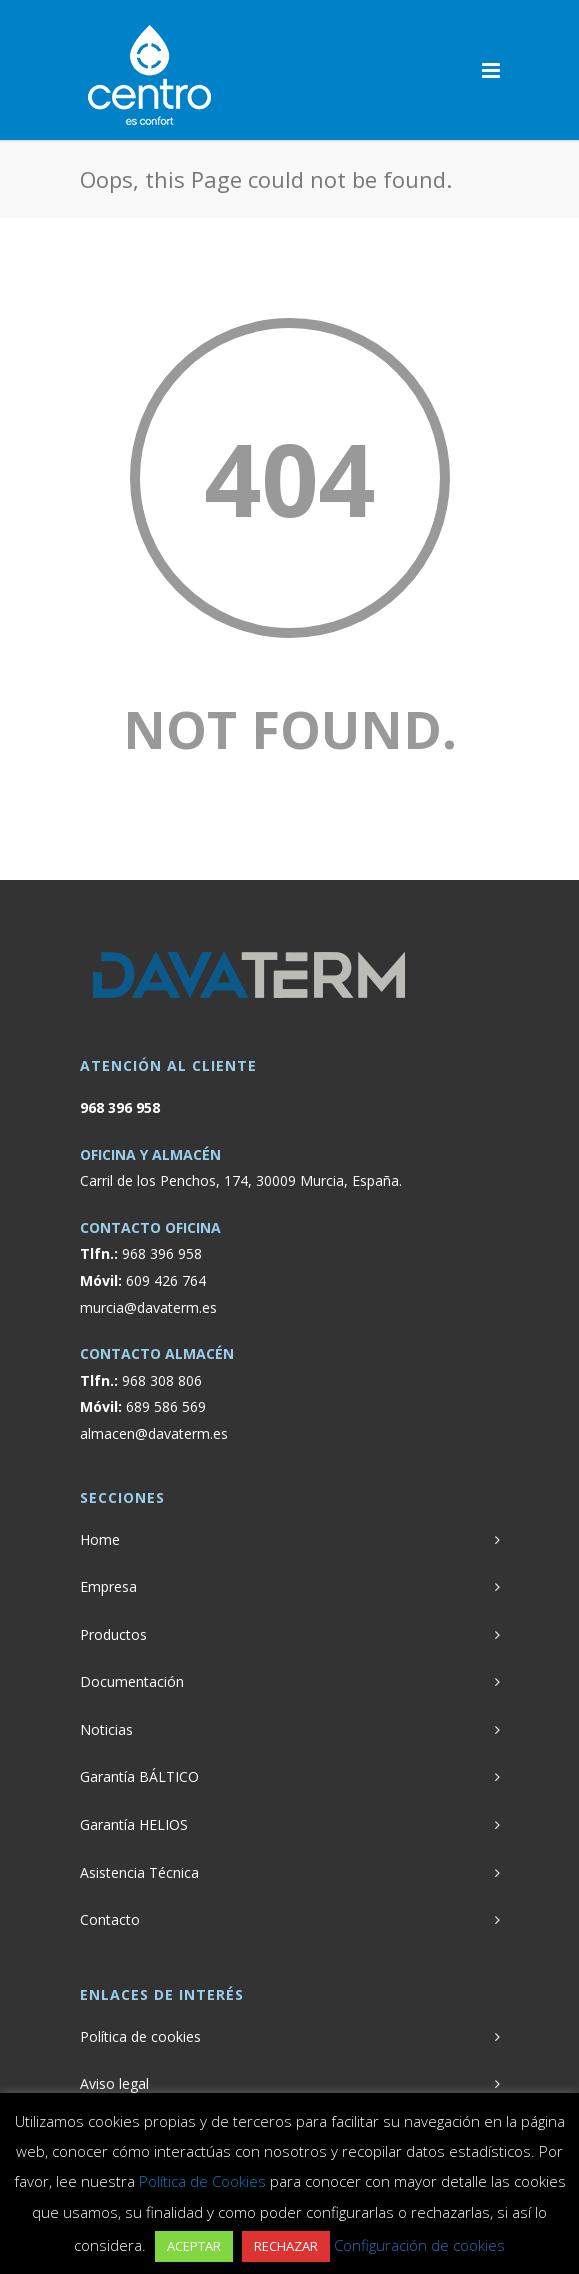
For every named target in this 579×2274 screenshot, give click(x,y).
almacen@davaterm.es (154, 1433)
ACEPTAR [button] (194, 2246)
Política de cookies (140, 2036)
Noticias (106, 1729)
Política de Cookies (202, 2181)
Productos (113, 1634)
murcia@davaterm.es (148, 1307)
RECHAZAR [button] (286, 2246)
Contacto (110, 1919)
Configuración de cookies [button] (419, 2245)
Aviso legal (114, 2083)
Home (100, 1539)
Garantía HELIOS (134, 1824)
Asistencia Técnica (139, 1872)
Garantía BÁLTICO (139, 1776)
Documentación (132, 1681)
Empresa (108, 1586)
